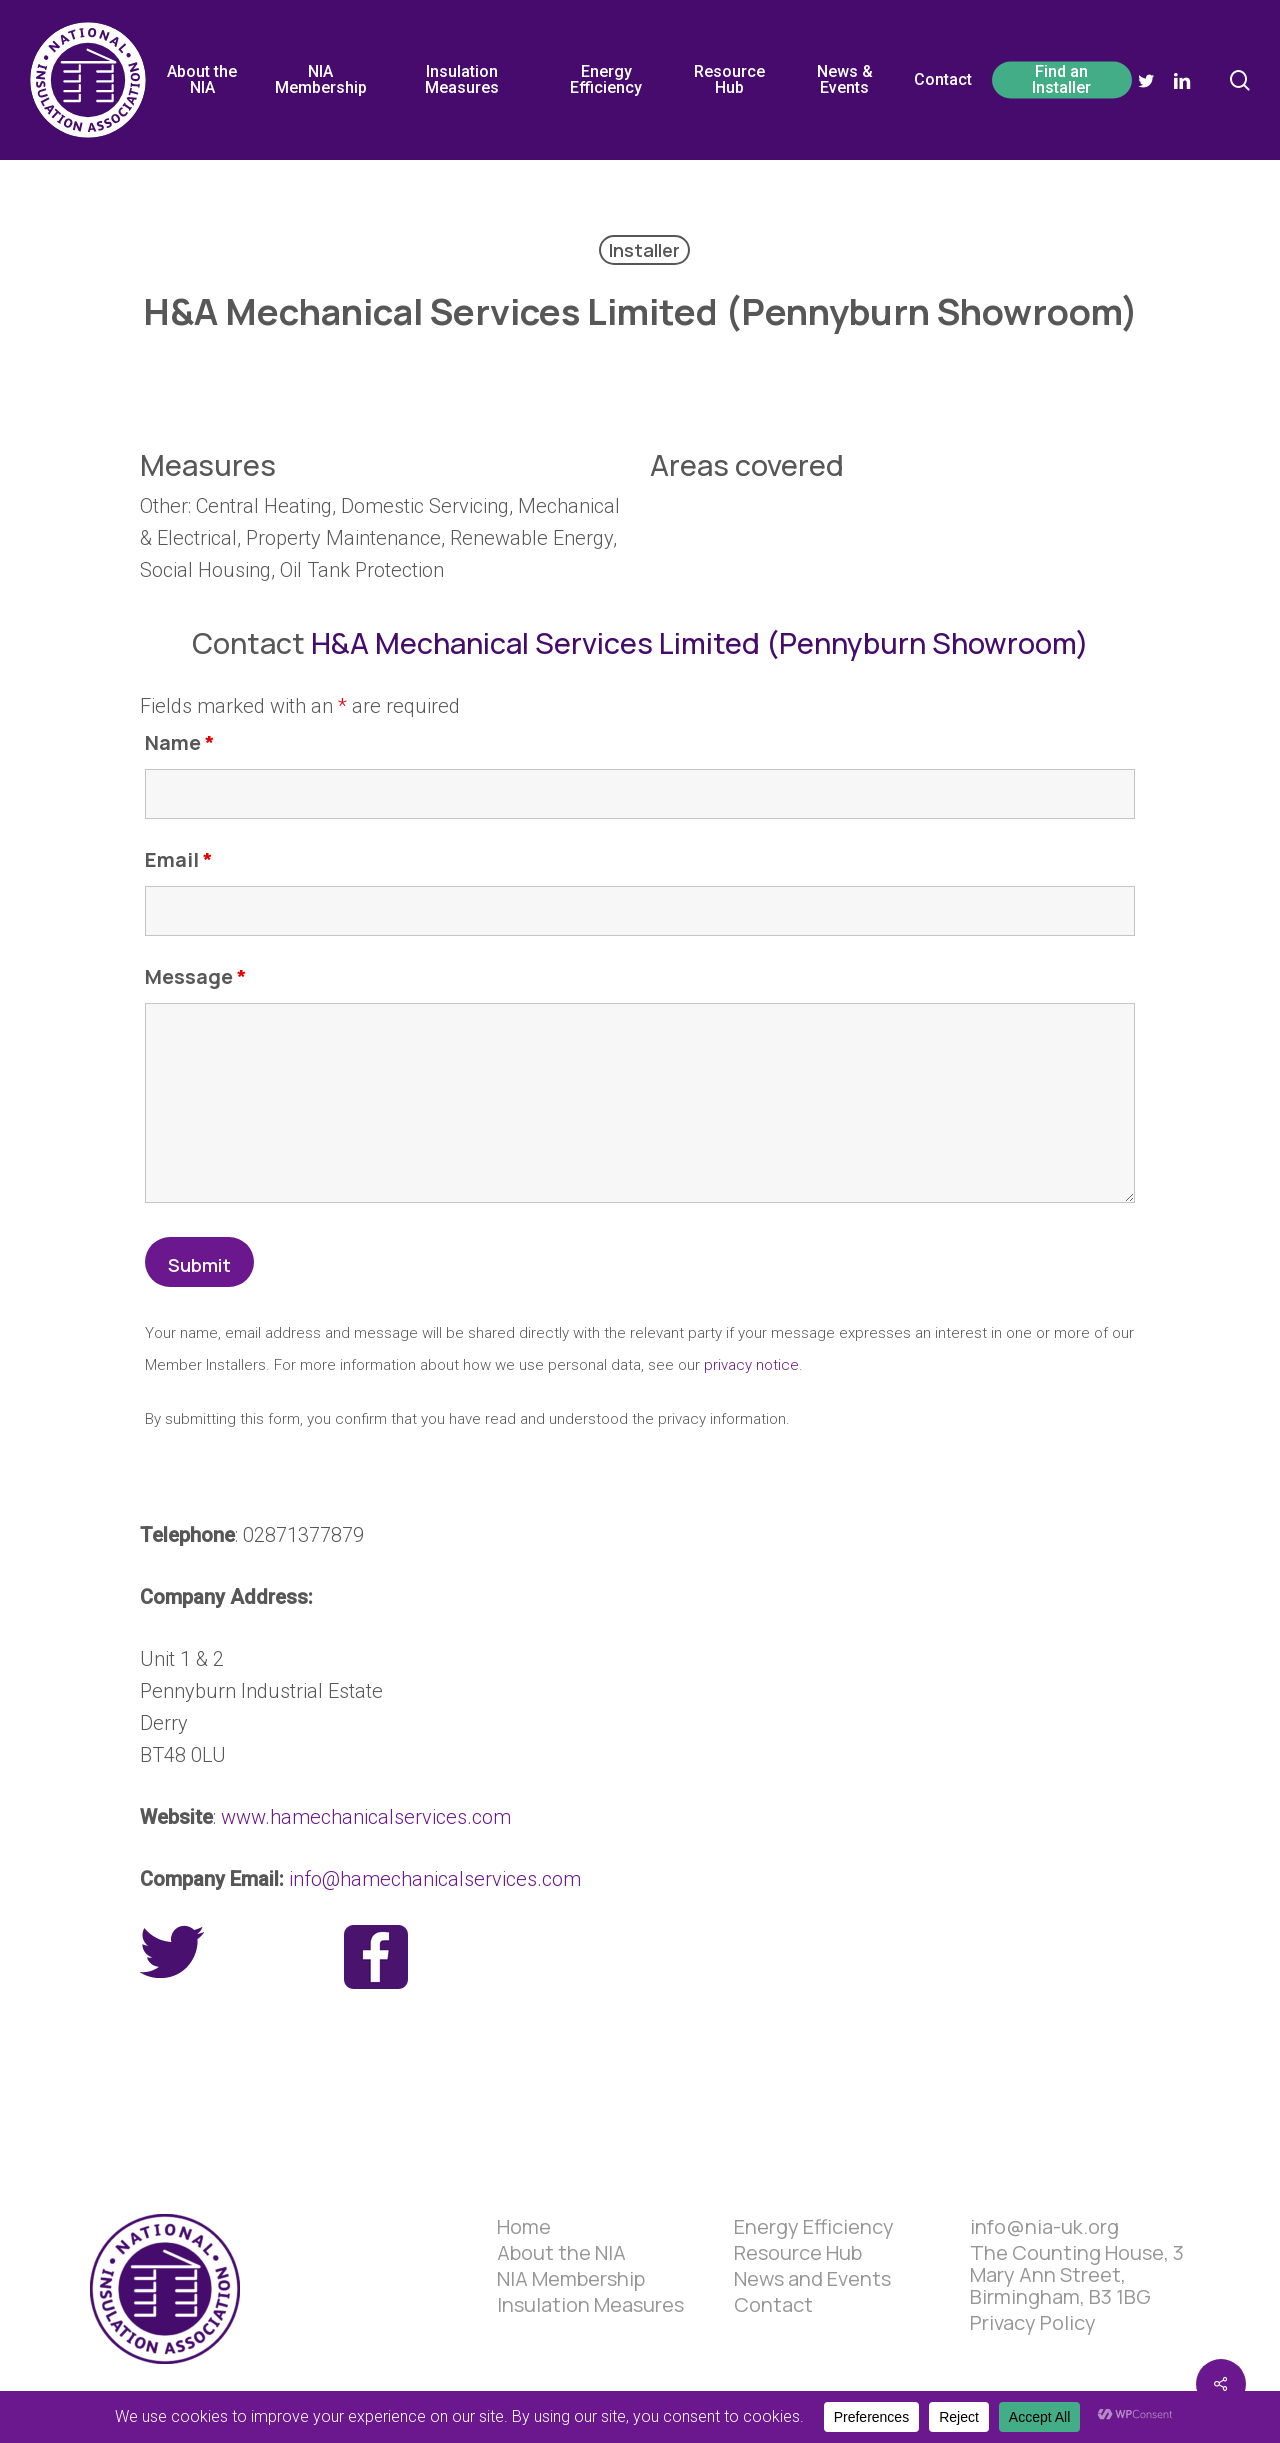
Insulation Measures (590, 2305)
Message (196, 976)
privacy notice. (753, 1365)
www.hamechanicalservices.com (366, 1817)
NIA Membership (571, 2279)
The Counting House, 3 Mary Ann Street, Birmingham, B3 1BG (1077, 2275)
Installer (644, 250)
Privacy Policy (1033, 2323)
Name (180, 742)
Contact (773, 2305)
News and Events (812, 2279)
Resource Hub (798, 2253)
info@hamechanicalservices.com (435, 1879)
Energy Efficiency (814, 2227)
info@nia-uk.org (1044, 2227)
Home (524, 2227)
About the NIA (561, 2253)
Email (179, 859)
